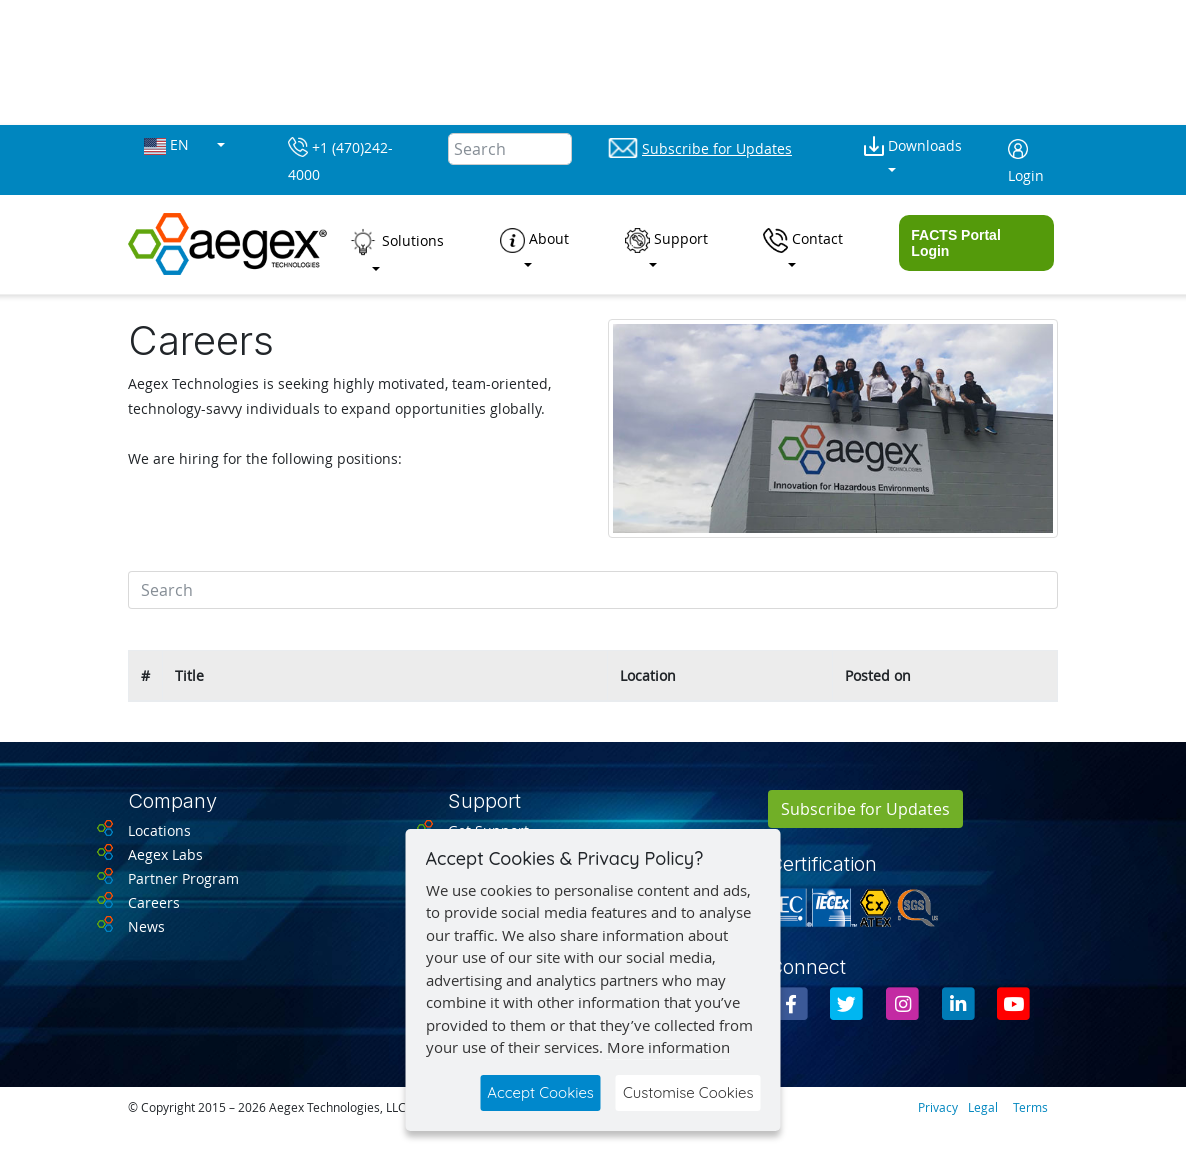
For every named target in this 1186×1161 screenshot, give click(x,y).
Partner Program (183, 878)
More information (668, 1047)
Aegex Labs (165, 854)
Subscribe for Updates (865, 809)
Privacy (938, 1107)
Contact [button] (803, 240)
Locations (159, 830)
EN (168, 145)
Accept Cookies (540, 1092)
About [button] (534, 240)
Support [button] (666, 240)
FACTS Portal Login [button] (955, 243)
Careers (154, 902)
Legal (983, 1107)
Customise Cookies (688, 1092)
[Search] (510, 149)
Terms (1030, 1107)
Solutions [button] (396, 242)
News (146, 926)
